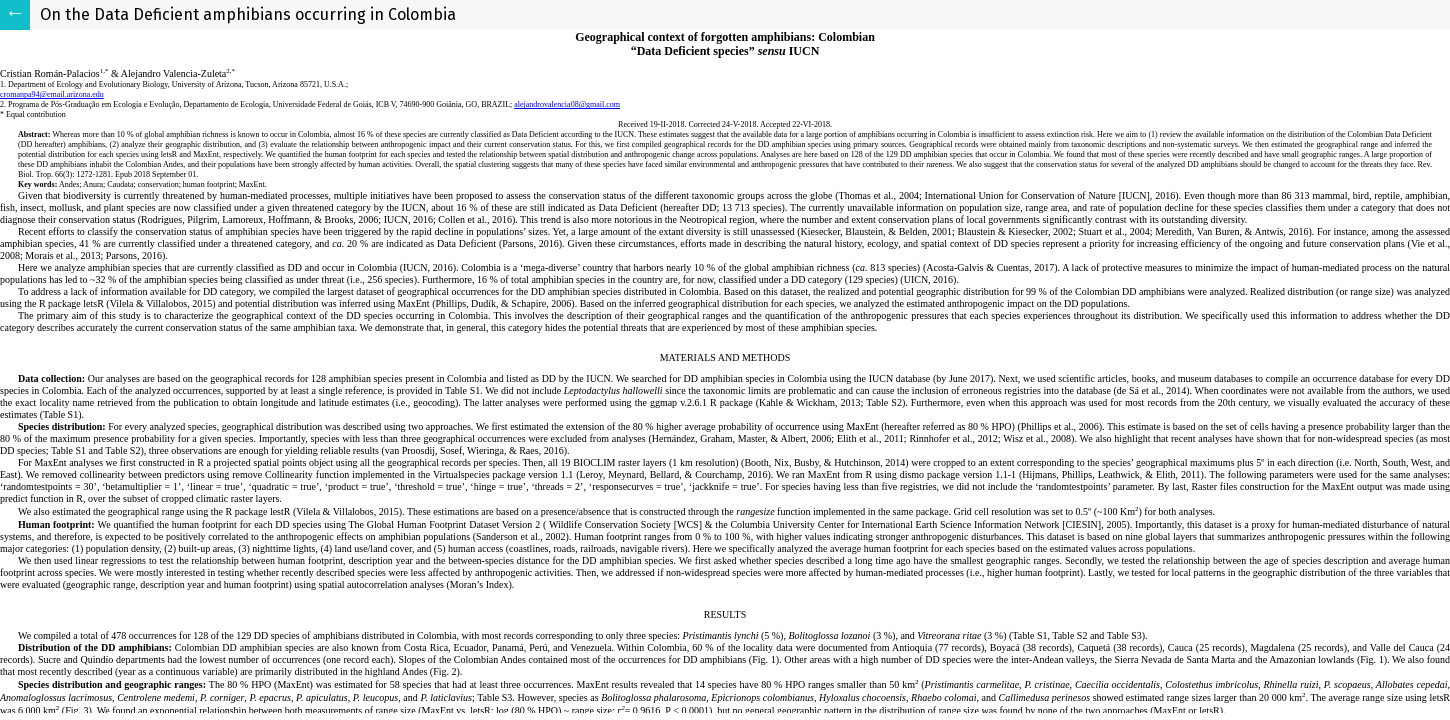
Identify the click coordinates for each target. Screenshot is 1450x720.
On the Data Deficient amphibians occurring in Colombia (248, 14)
